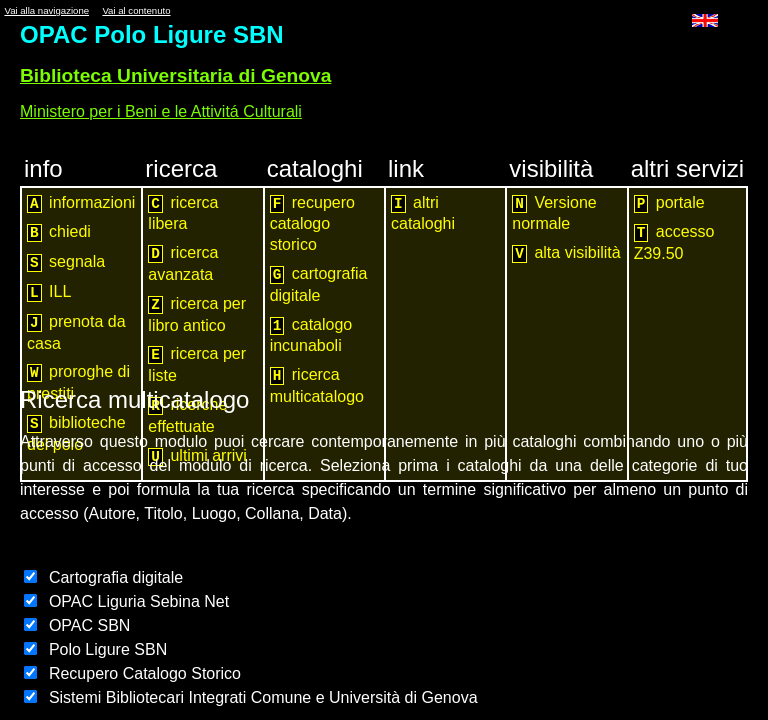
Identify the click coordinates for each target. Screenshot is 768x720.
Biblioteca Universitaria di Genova (175, 75)
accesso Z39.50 (674, 242)
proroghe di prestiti (78, 382)
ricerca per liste (197, 364)
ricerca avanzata (183, 263)
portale (669, 203)
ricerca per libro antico (197, 314)
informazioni (81, 203)
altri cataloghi (423, 213)
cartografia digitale (319, 284)
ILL (49, 292)
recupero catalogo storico (312, 224)
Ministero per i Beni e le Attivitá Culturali (161, 111)
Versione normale (554, 213)
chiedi (59, 232)
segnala (66, 262)
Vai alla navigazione (46, 10)
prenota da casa (76, 332)
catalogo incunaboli (311, 335)
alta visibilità (566, 253)
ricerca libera (183, 213)
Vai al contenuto (136, 10)
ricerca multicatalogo (317, 385)
